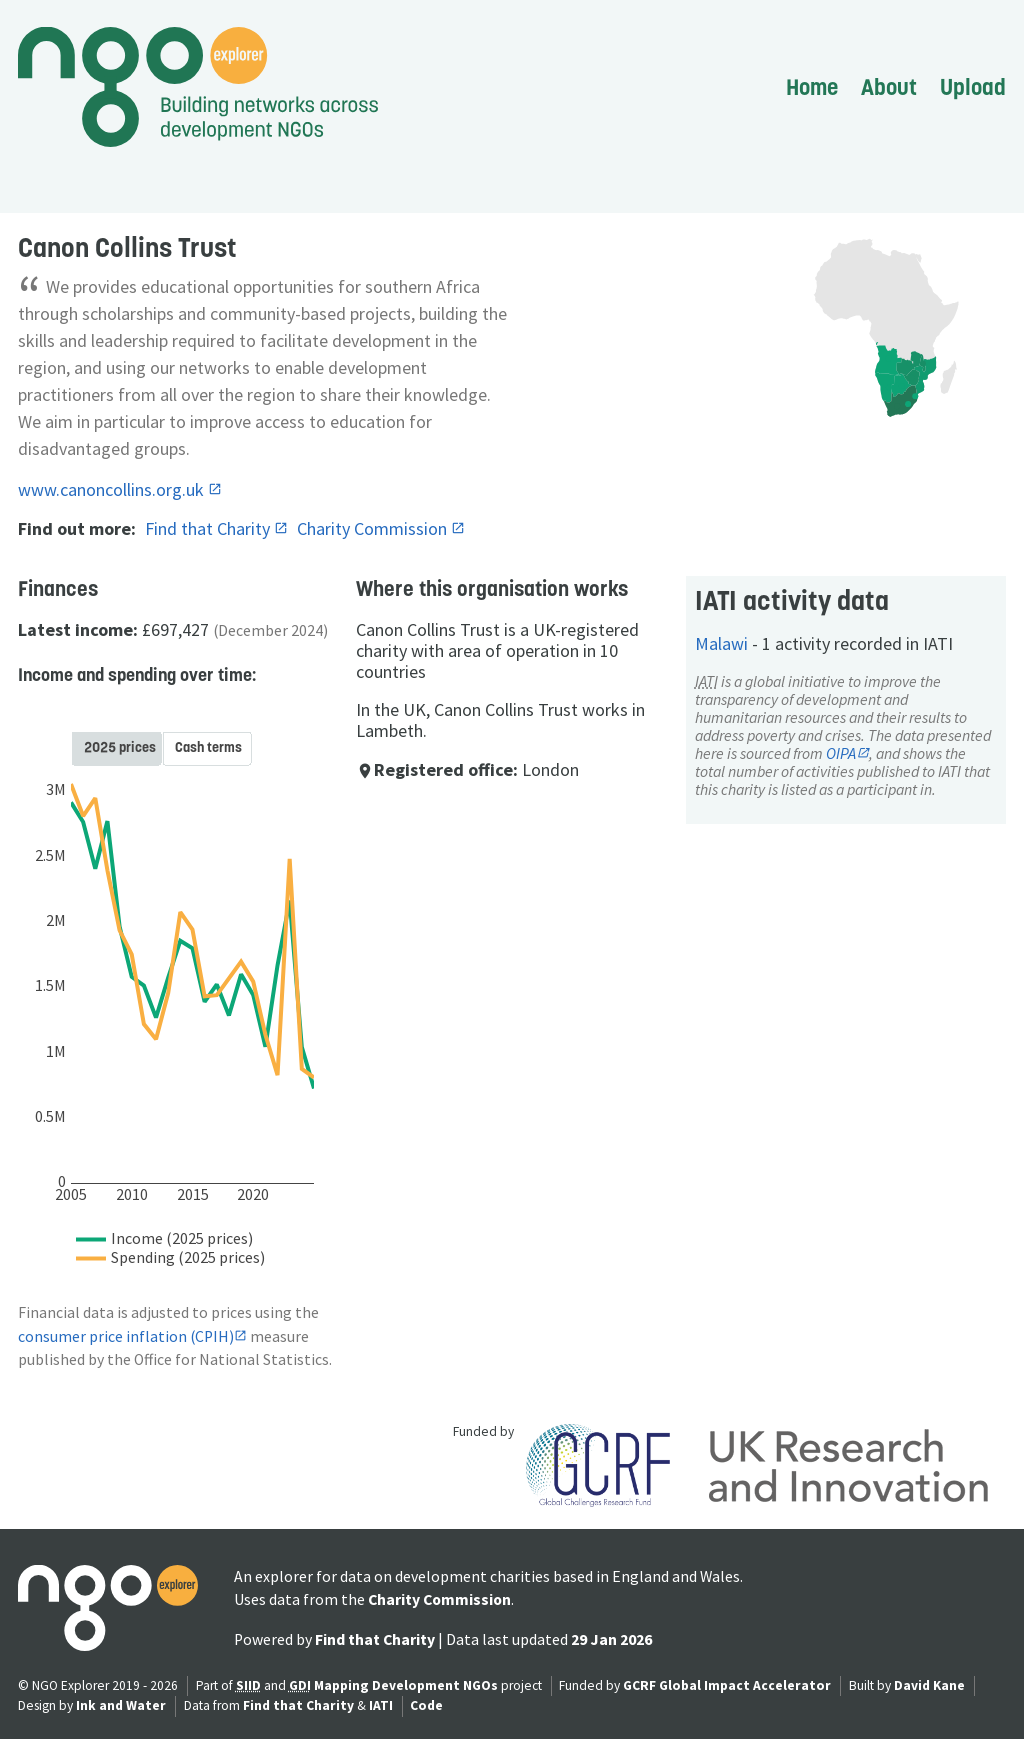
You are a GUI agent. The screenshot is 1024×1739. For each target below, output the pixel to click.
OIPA (841, 753)
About (889, 87)
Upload (973, 87)
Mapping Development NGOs (406, 1685)
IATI (381, 1705)
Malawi (721, 643)
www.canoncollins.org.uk (113, 489)
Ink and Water (121, 1705)
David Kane (929, 1685)
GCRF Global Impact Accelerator (727, 1685)
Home (812, 87)
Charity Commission (374, 528)
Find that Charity (209, 528)
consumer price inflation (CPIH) (126, 1336)
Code (426, 1705)
